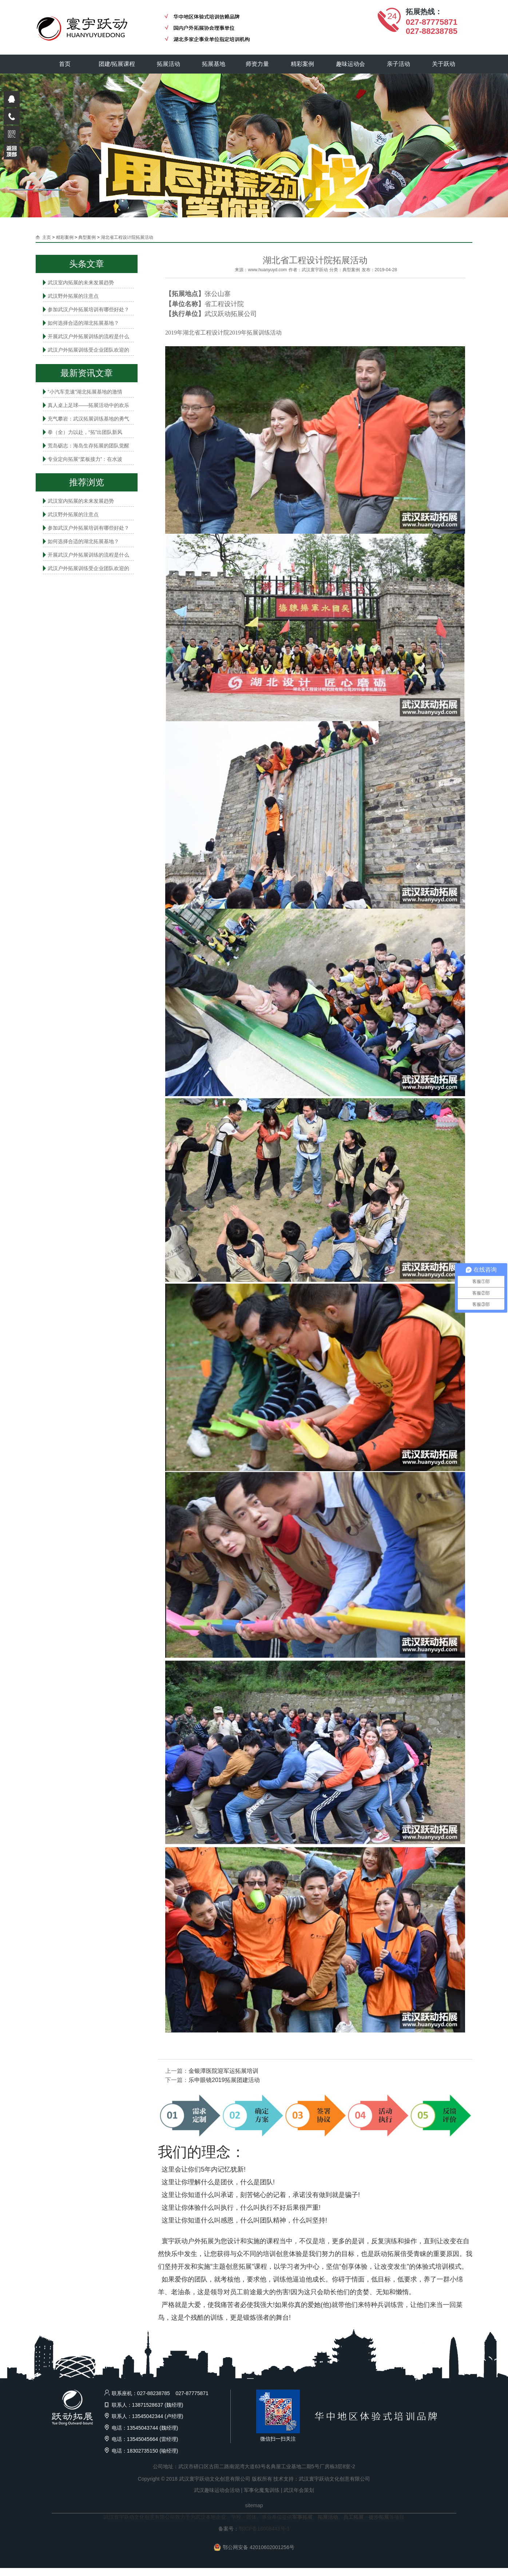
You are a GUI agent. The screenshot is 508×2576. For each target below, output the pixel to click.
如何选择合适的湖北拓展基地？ (83, 323)
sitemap (254, 2505)
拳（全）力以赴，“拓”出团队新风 (85, 432)
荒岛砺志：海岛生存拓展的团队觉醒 (88, 446)
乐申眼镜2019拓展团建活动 (224, 2080)
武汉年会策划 (298, 2490)
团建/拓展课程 (117, 64)
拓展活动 (168, 64)
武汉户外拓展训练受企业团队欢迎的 (88, 350)
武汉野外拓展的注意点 (73, 296)
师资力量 (257, 64)
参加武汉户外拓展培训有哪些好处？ (88, 309)
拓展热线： (424, 12)
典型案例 (87, 237)
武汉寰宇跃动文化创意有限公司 (334, 2479)
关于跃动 (443, 64)
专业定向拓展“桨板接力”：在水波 (85, 459)
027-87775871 (431, 22)
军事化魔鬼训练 (261, 2490)
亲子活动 (398, 64)
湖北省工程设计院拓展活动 (127, 237)
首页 (65, 64)
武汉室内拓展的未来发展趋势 (81, 282)
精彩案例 (302, 64)
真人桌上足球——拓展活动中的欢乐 (88, 405)
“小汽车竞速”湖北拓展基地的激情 (85, 392)
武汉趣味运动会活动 (217, 2490)
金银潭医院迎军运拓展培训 (223, 2071)
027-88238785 (431, 31)
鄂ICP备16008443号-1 (264, 2529)
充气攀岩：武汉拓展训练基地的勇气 (88, 419)
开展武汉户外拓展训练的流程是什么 (88, 336)
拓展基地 (213, 64)
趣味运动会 (350, 64)
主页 (46, 237)
